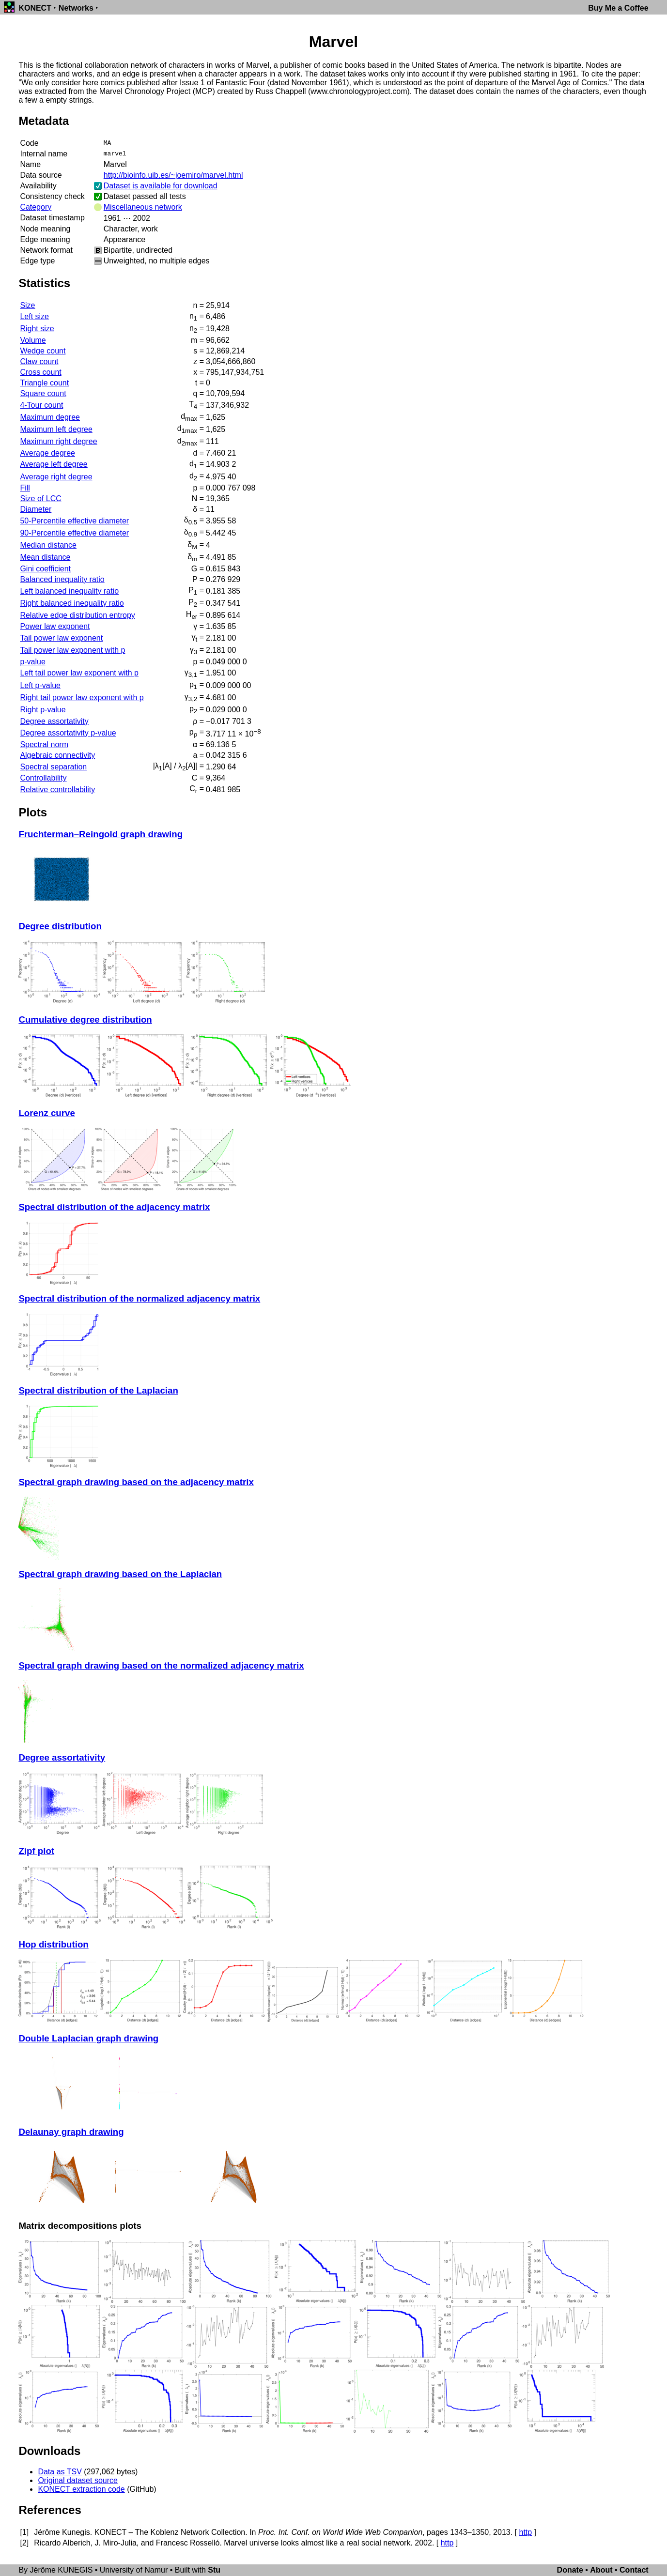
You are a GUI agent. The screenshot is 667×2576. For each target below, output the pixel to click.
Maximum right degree (58, 441)
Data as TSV (59, 2472)
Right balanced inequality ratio (72, 603)
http (525, 2532)
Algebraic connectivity (57, 755)
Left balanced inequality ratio (69, 591)
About (601, 2570)
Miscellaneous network (143, 207)
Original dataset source (78, 2480)
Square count (43, 393)
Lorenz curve (46, 1113)
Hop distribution (53, 1944)
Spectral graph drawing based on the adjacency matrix (135, 1482)
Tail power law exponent (61, 638)
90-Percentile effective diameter (74, 533)
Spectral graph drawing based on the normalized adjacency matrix (161, 1665)
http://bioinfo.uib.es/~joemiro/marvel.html (173, 175)
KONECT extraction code (81, 2489)
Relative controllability (57, 789)
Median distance (48, 545)
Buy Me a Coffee (618, 8)
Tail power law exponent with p (72, 650)
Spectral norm (44, 744)
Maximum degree (50, 417)
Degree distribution (59, 926)
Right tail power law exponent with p (81, 697)
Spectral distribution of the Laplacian (98, 1390)
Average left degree (53, 464)
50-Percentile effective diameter (74, 521)
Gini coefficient (45, 569)
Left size (34, 316)
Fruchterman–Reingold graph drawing (100, 834)
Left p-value (40, 685)
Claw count (39, 361)
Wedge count (42, 351)
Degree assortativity (54, 721)
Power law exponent (55, 626)
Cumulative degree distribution (85, 1019)
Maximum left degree (56, 429)
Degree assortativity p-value (68, 733)
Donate (570, 2570)
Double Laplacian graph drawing (88, 2038)
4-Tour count (41, 405)
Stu (214, 2570)
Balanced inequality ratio (62, 579)
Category (35, 207)
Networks (76, 8)
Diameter (35, 509)
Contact (634, 2570)
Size (27, 305)
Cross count (40, 372)
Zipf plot (36, 1851)
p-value (32, 662)
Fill (25, 488)
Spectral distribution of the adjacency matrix (114, 1207)
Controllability (43, 778)
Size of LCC (40, 498)
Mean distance (45, 557)
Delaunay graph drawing (71, 2132)
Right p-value (42, 709)
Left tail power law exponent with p (79, 673)
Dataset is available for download (160, 186)
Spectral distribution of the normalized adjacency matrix (139, 1298)
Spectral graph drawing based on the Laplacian (120, 1574)
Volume (33, 340)
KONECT (34, 8)
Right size (37, 328)
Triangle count (44, 383)
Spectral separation (53, 767)
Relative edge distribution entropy (77, 615)
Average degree (47, 453)
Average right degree (56, 477)
